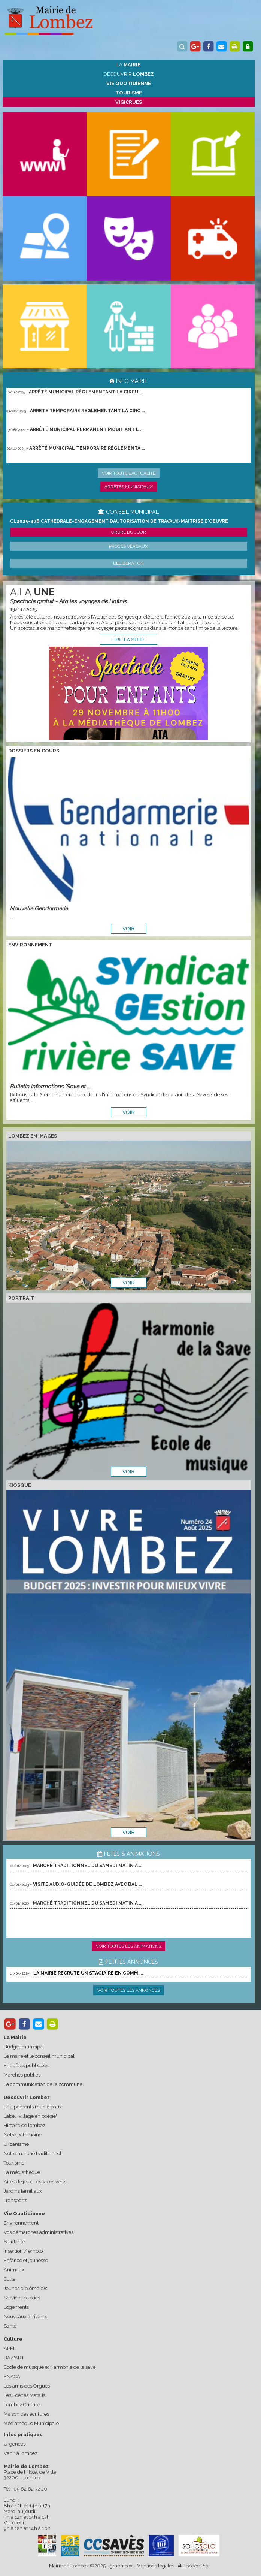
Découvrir (128, 74)
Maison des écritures (26, 2414)
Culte (9, 2279)
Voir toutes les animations (128, 1946)
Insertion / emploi (24, 2251)
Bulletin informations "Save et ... (50, 1086)
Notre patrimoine (23, 2135)
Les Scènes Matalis (24, 2395)
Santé (10, 2326)
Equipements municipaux (33, 2107)
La (128, 64)
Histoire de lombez (24, 2125)
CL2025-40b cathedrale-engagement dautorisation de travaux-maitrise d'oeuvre (119, 521)
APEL (10, 2348)
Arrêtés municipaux (128, 486)
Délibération (128, 563)
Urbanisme (16, 2144)
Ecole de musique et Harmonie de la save (49, 2367)
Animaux (14, 2270)
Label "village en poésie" (30, 2116)
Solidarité (14, 2241)
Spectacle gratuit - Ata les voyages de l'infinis (68, 601)
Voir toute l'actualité (128, 473)
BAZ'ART (14, 2358)
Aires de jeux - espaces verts (35, 2181)
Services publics (22, 2298)
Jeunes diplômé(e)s (25, 2288)
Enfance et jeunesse (26, 2260)
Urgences (14, 2444)
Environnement (21, 2223)
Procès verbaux (128, 546)
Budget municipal (24, 2047)
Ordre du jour (128, 532)
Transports (15, 2200)
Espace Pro (193, 2566)
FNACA (12, 2376)
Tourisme (14, 2163)
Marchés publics (22, 2075)
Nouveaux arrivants (25, 2316)
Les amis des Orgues (27, 2386)
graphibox (121, 2566)
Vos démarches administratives (38, 2232)
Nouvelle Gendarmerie (39, 908)
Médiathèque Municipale (31, 2423)
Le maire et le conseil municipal (39, 2056)
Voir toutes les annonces (128, 1990)
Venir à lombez (20, 2453)
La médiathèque (22, 2172)
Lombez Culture (22, 2404)
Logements (16, 2307)
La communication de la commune (43, 2084)
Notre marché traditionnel (32, 2153)
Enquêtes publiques (26, 2065)
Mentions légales (155, 2566)
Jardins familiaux (23, 2191)
